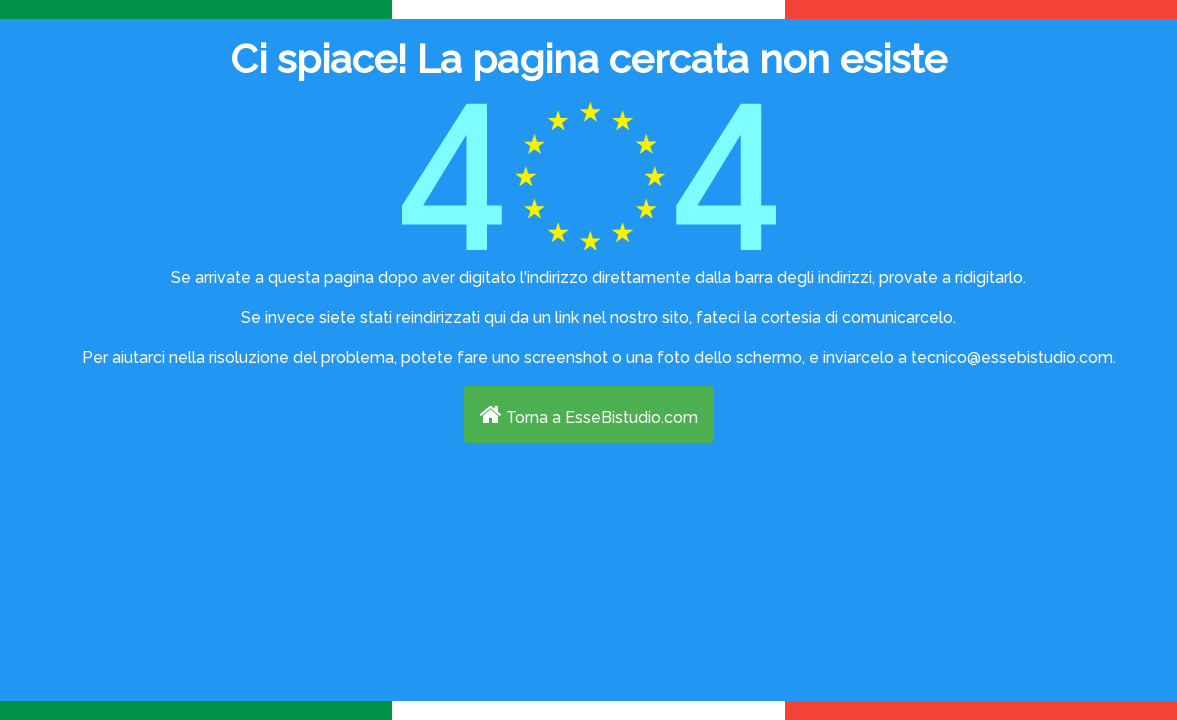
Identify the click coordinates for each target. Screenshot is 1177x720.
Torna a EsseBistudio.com (589, 414)
